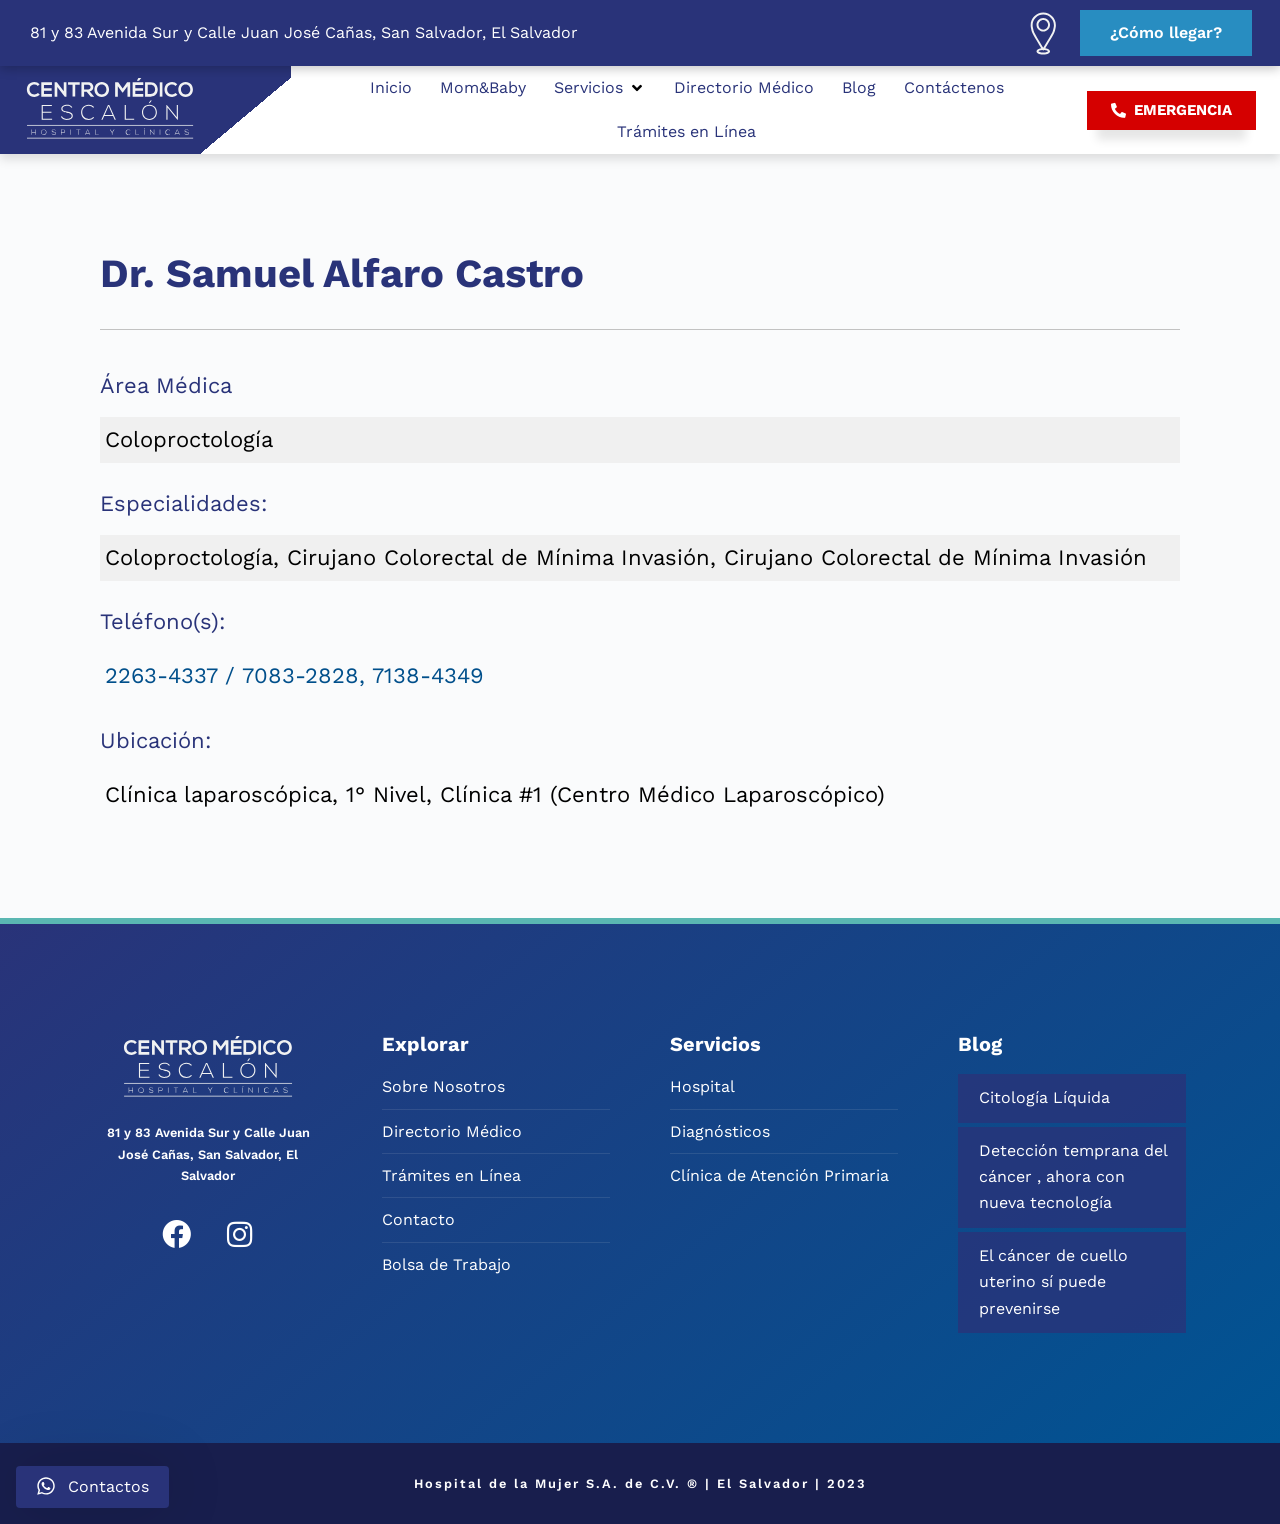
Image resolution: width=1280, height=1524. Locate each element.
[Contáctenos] (954, 88)
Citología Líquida (1044, 1097)
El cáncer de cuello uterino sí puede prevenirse (1053, 1282)
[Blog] (859, 88)
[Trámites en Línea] (686, 132)
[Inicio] (391, 88)
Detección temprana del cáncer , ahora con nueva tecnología (1073, 1177)
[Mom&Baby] (483, 88)
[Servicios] (600, 88)
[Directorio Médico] (744, 88)
